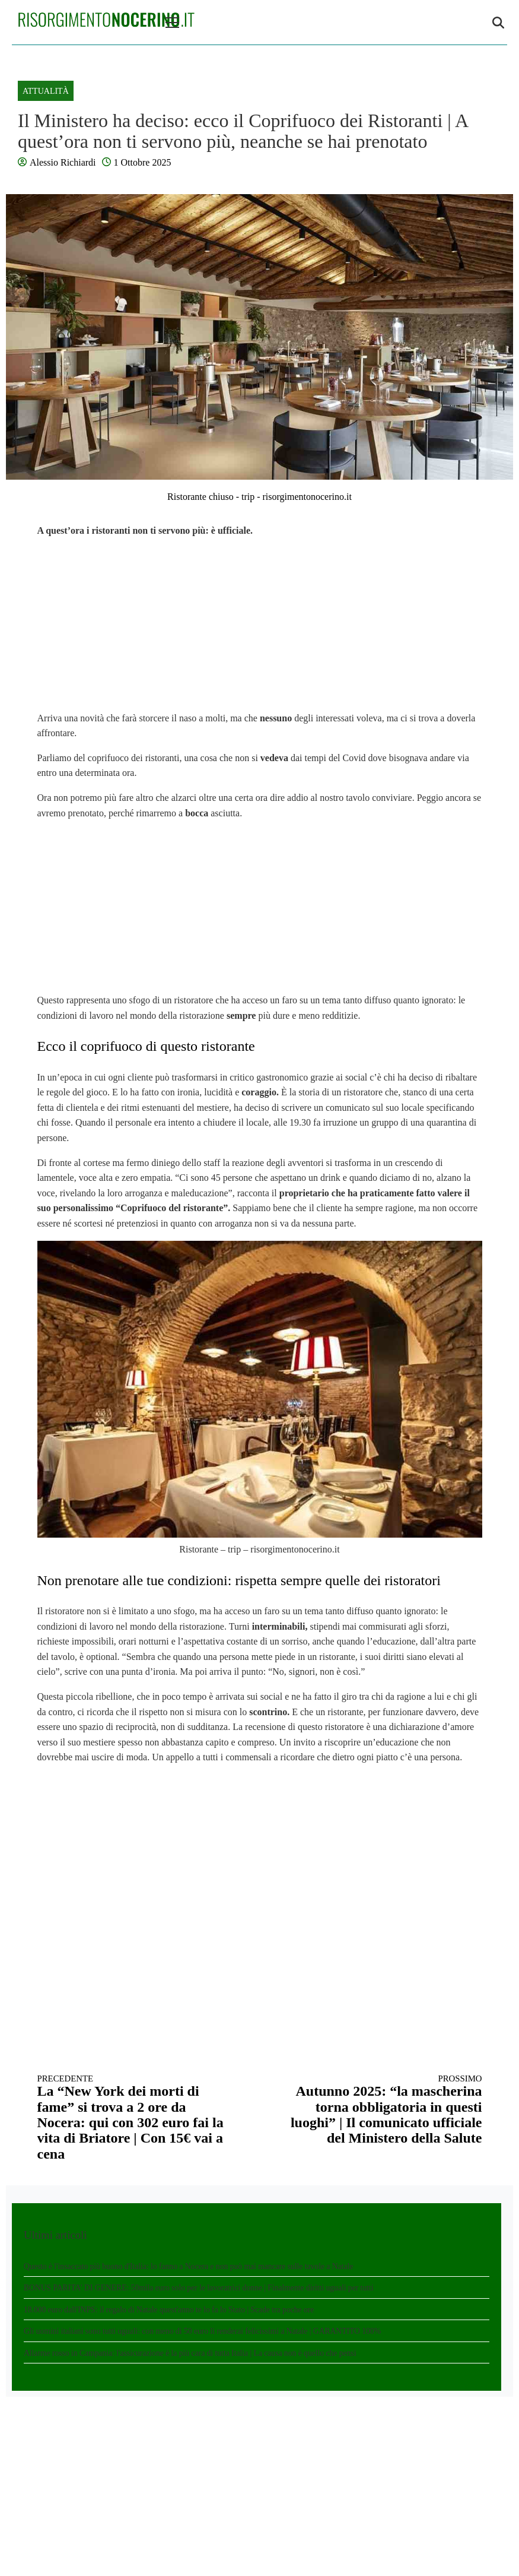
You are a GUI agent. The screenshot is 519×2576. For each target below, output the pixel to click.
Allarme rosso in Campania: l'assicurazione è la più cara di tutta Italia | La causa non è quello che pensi (190, 2353)
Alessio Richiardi (63, 162)
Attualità (46, 91)
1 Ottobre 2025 (142, 162)
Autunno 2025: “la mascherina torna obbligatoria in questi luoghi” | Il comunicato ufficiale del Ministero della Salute (382, 2110)
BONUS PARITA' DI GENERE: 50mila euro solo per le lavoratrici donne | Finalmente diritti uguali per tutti (199, 2287)
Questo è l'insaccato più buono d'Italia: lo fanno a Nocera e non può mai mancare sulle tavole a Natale (188, 2266)
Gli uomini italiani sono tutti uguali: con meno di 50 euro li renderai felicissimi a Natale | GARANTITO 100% (202, 2331)
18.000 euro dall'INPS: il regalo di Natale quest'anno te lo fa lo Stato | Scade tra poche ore (169, 2309)
